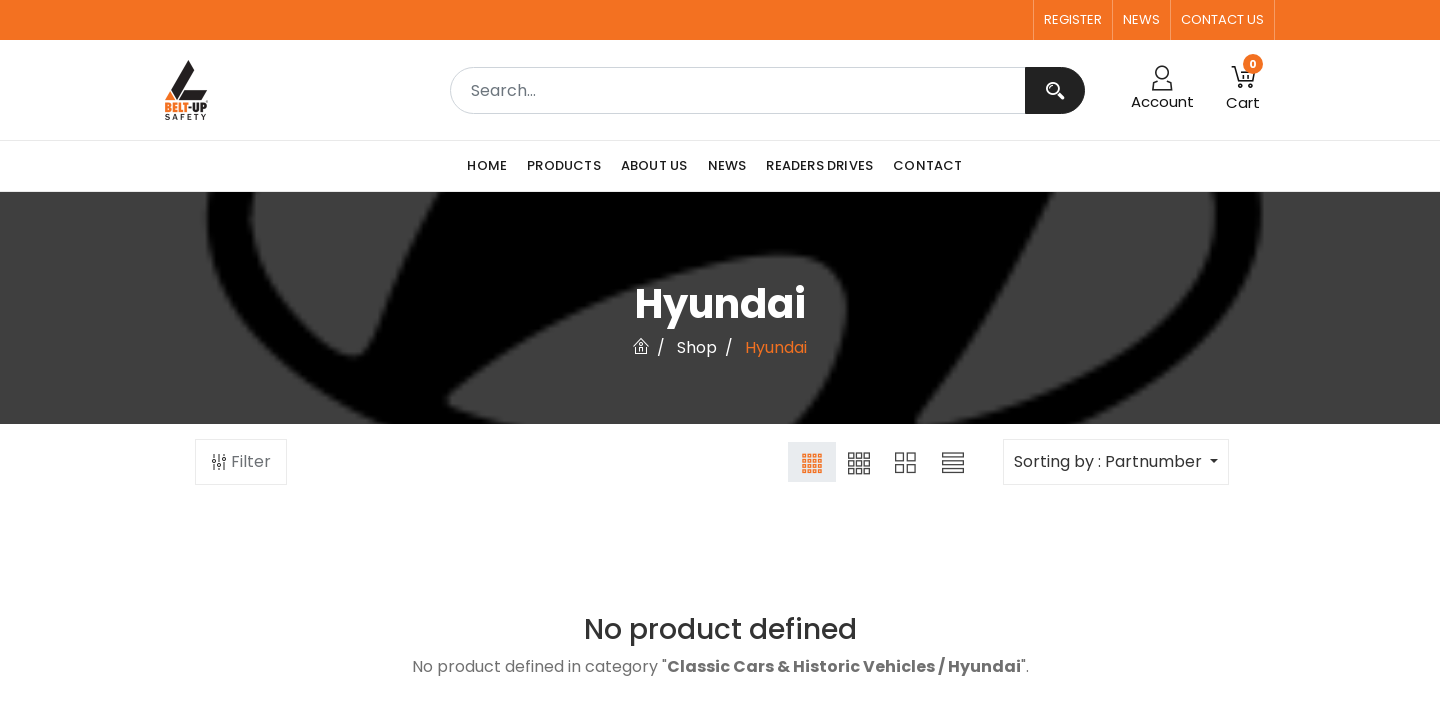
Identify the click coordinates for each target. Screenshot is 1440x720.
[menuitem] (492, 166)
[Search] (1055, 90)
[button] (1243, 90)
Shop (697, 347)
